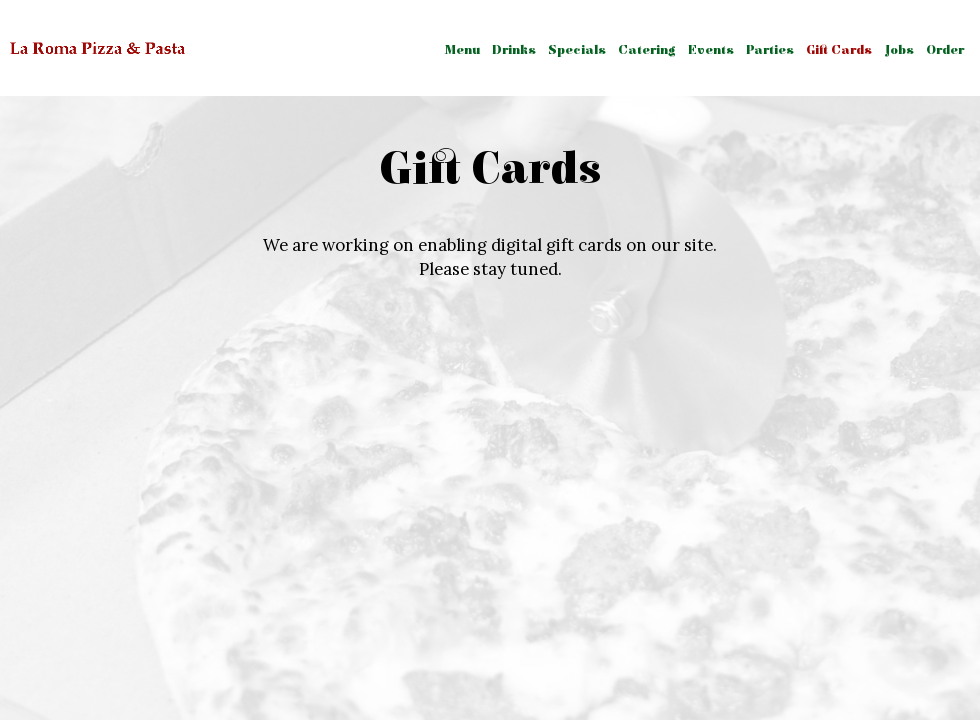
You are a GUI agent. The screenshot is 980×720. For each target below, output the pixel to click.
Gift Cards (839, 50)
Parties (770, 50)
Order (945, 50)
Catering (647, 50)
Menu (462, 50)
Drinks (514, 50)
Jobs (899, 50)
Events (711, 50)
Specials (577, 50)
